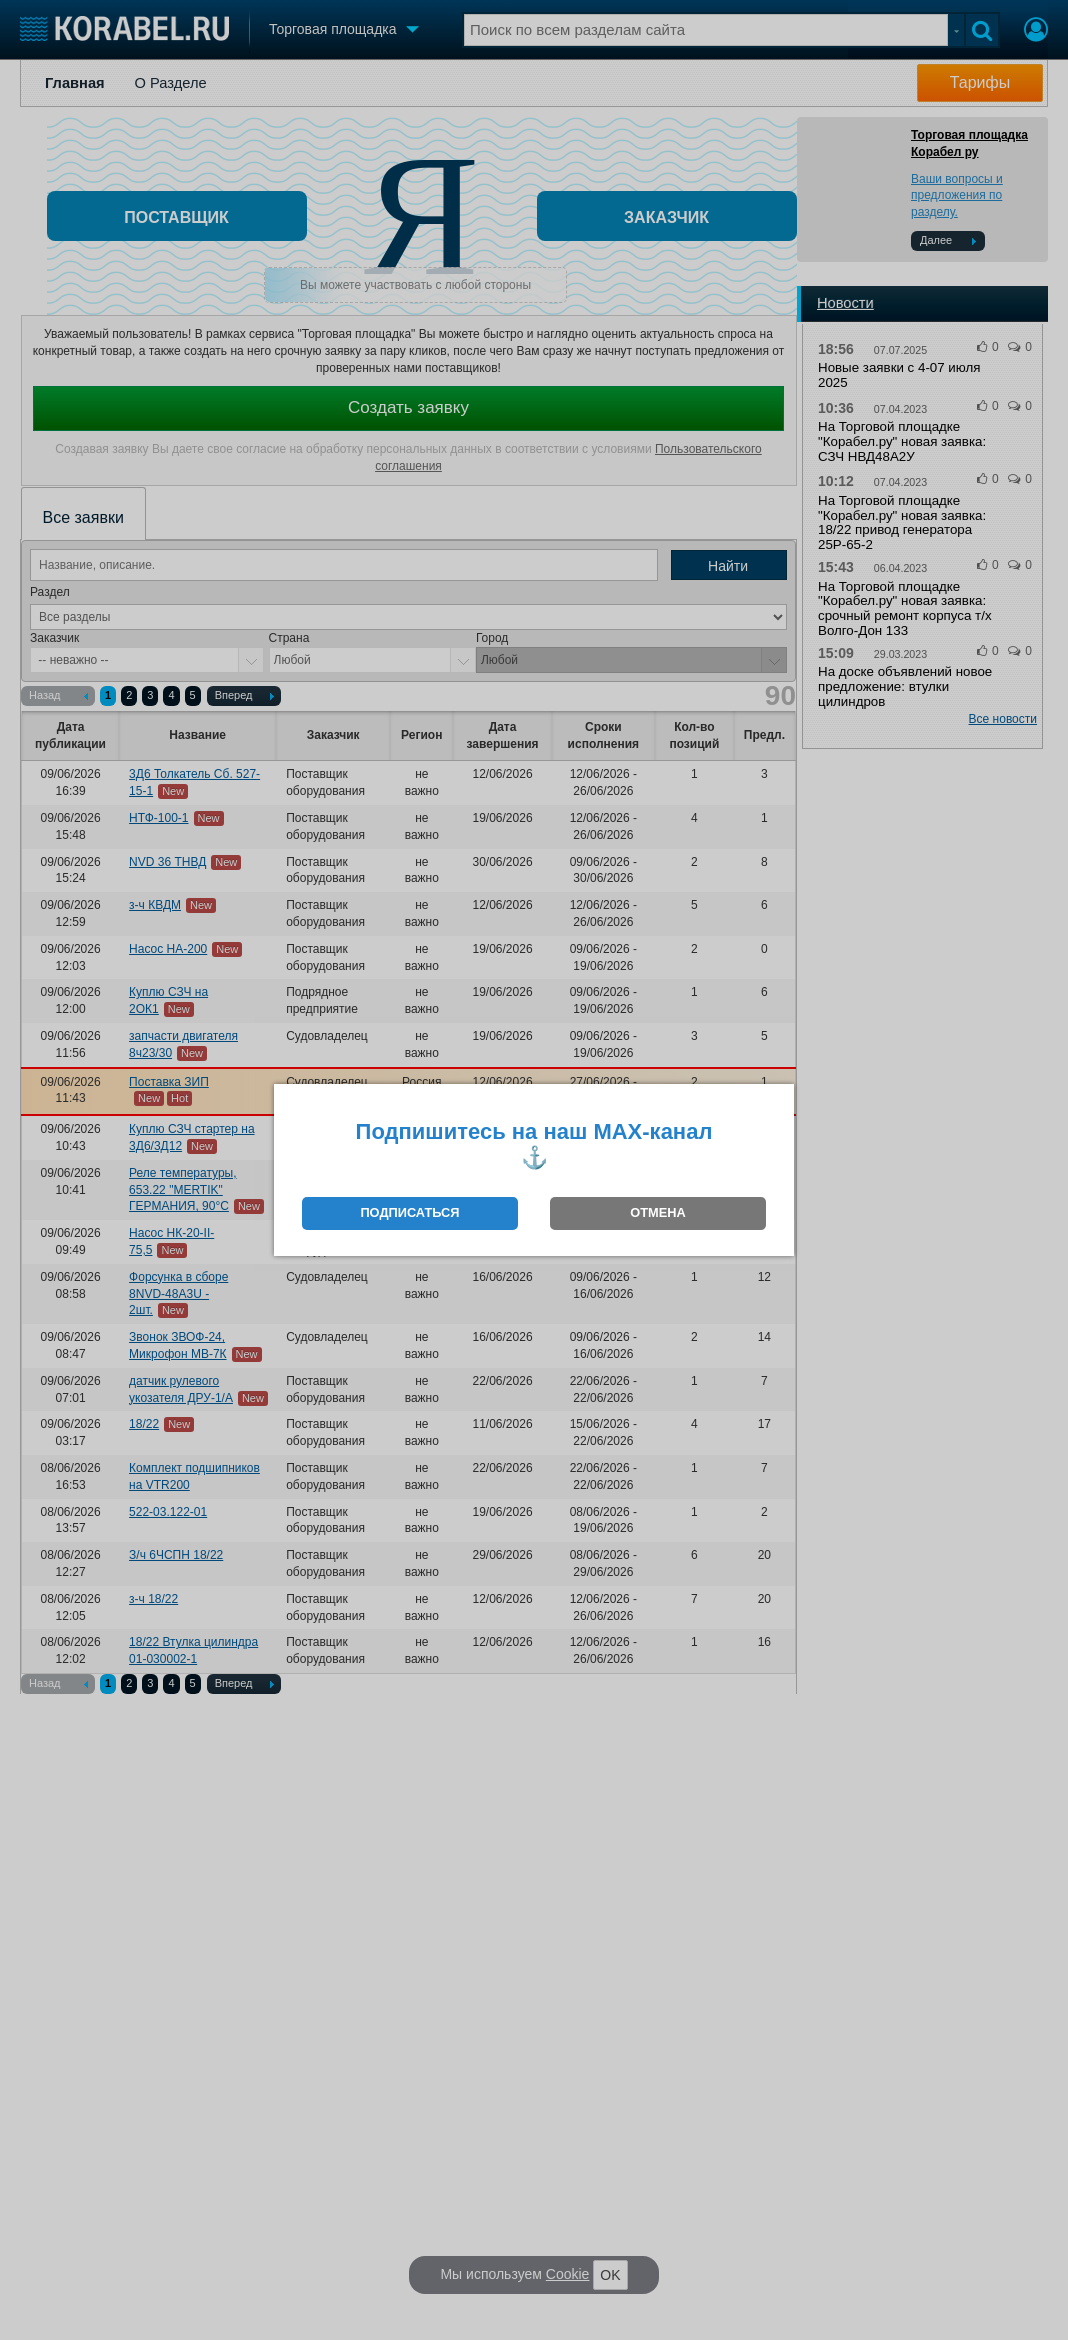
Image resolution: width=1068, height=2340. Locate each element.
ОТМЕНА (657, 1212)
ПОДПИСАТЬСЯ (409, 1212)
